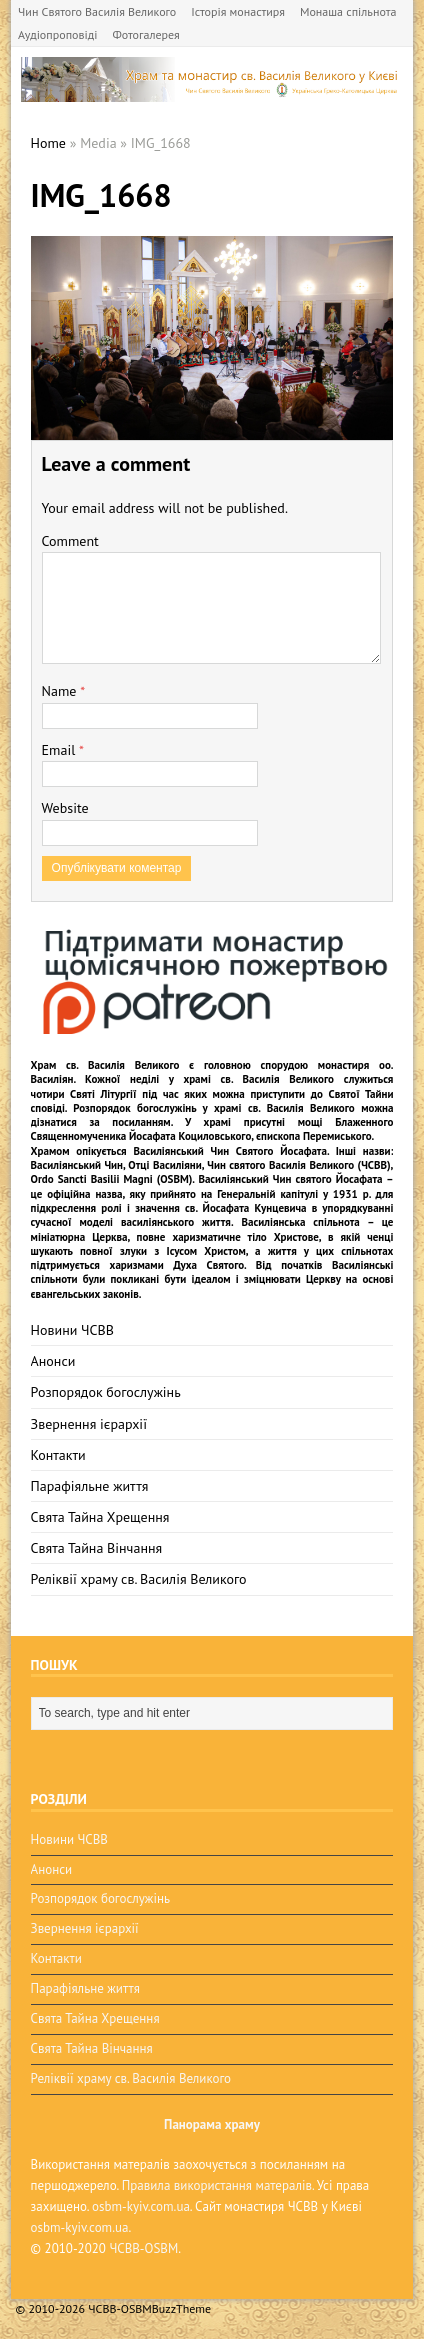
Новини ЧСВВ (72, 1330)
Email (60, 750)
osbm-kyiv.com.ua (141, 2206)
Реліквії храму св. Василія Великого (139, 1579)
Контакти (58, 1455)
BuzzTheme (181, 2308)
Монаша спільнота (348, 11)
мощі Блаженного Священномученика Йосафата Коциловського (212, 1129)
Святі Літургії (103, 1094)
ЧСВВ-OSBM (143, 2248)
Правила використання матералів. (218, 2185)
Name (61, 691)
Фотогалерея (145, 34)
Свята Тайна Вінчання (97, 1548)
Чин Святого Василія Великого (97, 11)
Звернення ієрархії (89, 1424)
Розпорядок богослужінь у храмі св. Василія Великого (213, 1108)
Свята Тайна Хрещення (100, 1517)
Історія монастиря (238, 11)
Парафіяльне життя (90, 1486)
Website (65, 808)
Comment (70, 541)
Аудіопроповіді (57, 34)
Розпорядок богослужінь (106, 1392)
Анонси (53, 1361)
